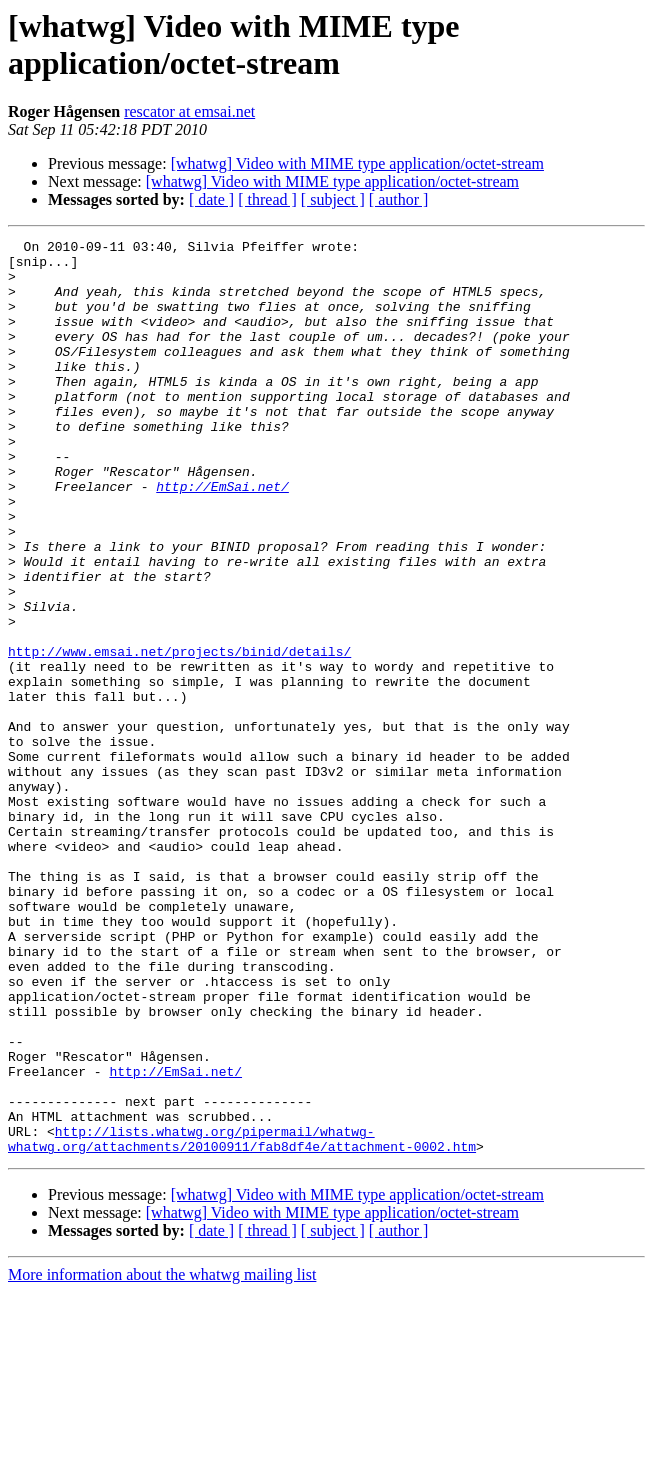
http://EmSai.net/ (222, 537)
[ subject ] (333, 199)
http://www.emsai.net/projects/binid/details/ (179, 735)
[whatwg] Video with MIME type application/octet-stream (357, 163)
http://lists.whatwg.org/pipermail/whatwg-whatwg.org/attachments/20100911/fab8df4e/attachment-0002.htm (242, 1320)
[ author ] (399, 199)
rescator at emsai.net (189, 111)
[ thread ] (267, 199)
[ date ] (211, 199)
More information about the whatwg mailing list (162, 1457)
